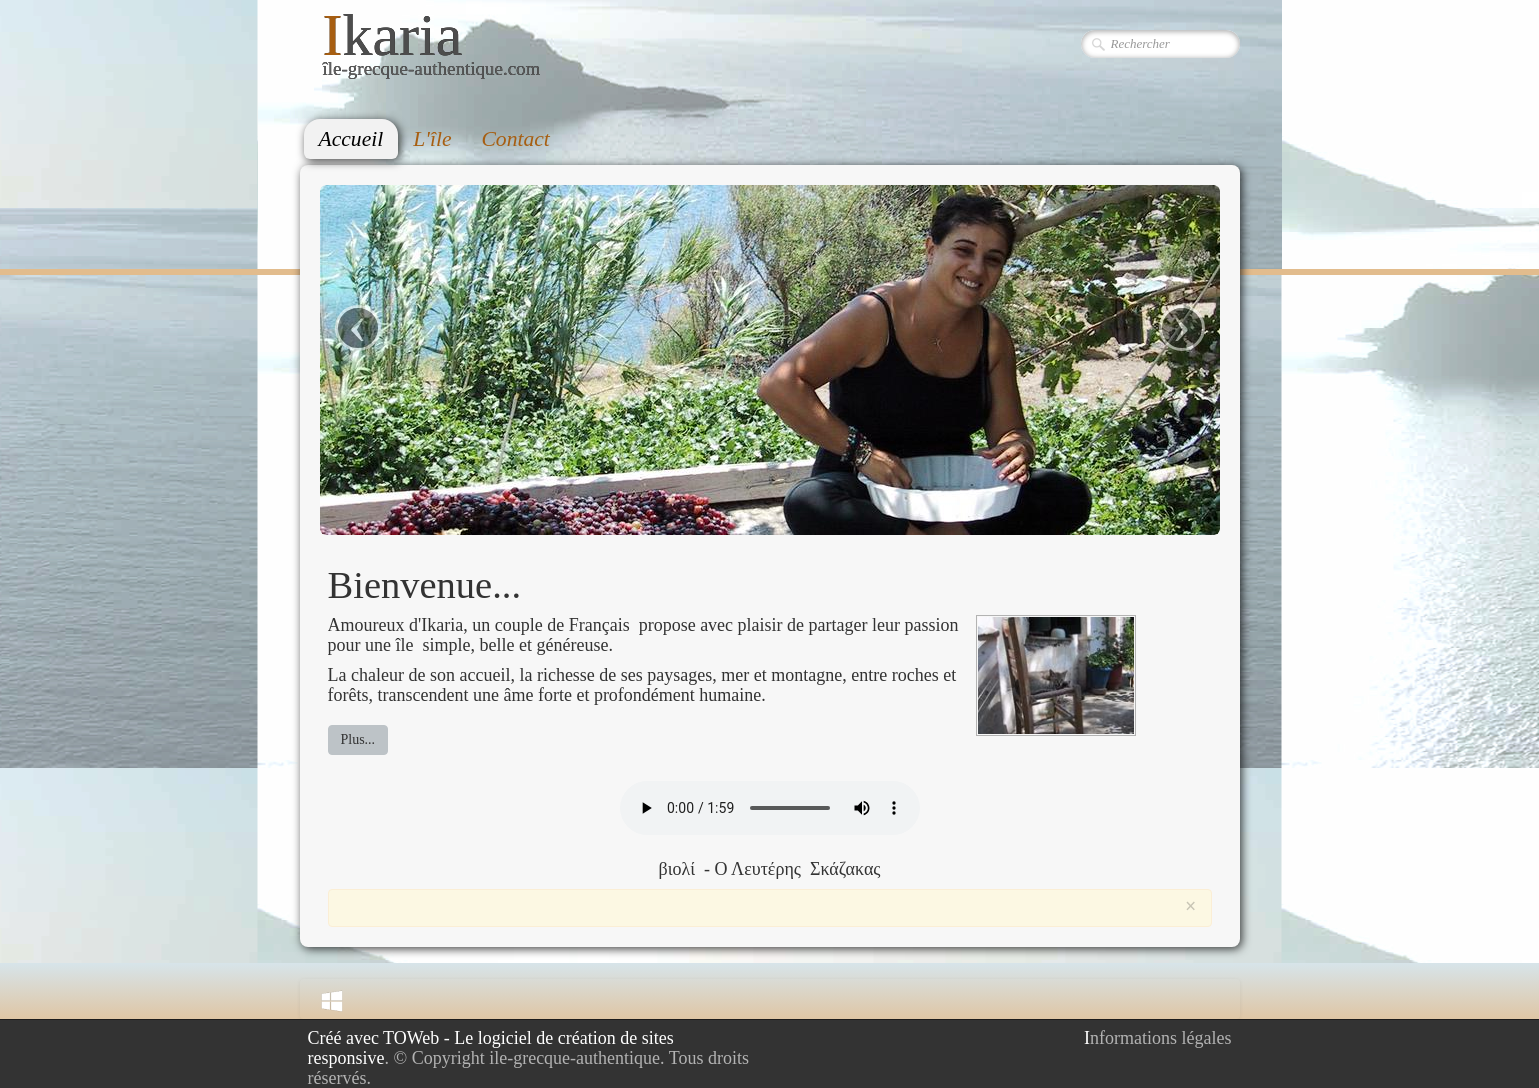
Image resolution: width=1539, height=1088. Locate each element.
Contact (515, 139)
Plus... (358, 739)
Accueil (351, 139)
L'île (432, 139)
